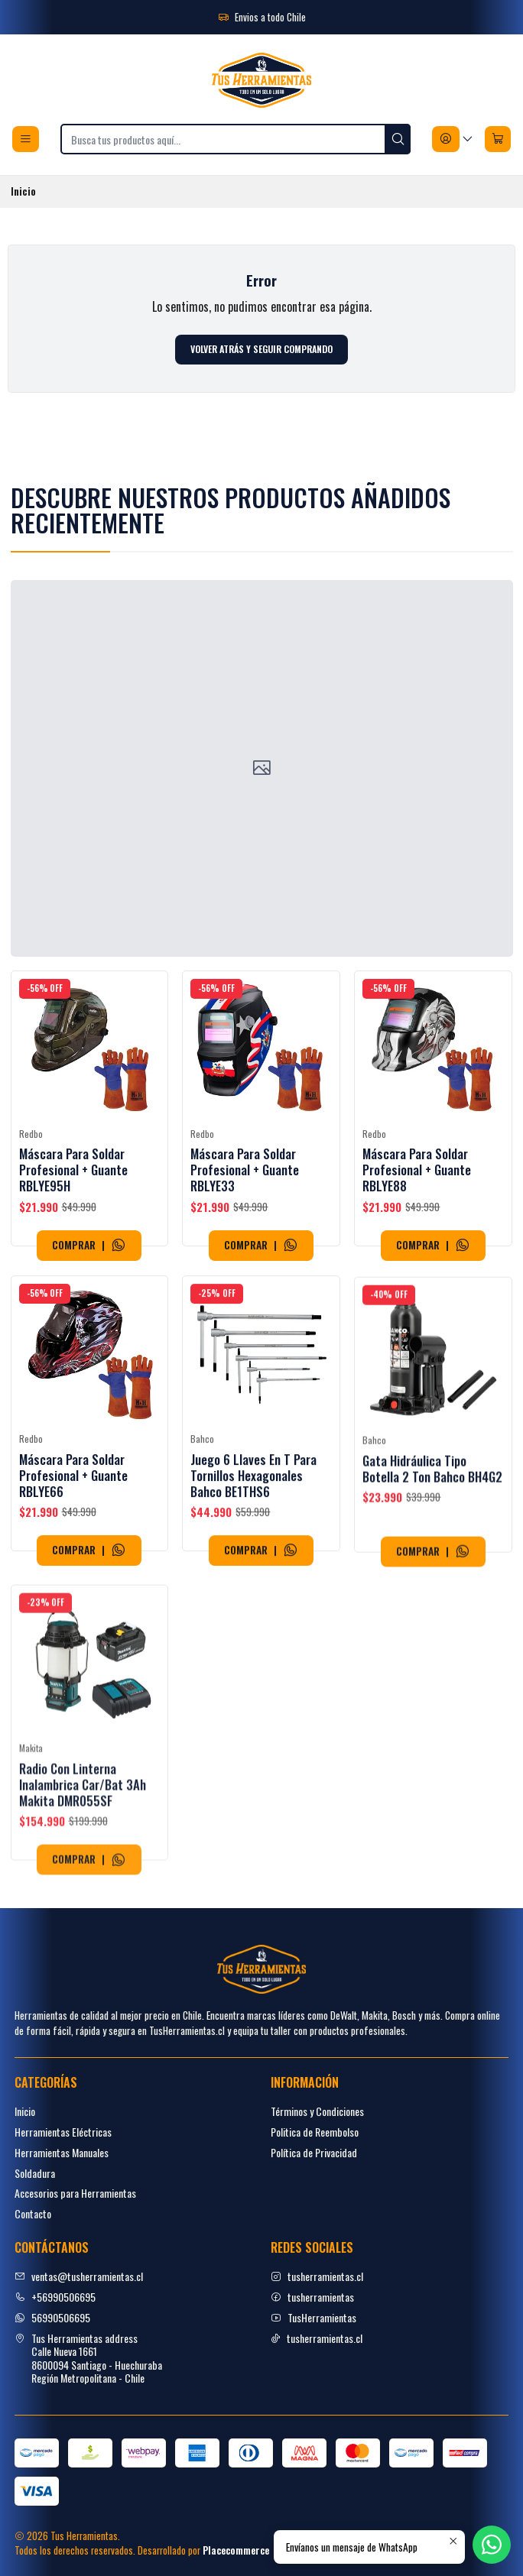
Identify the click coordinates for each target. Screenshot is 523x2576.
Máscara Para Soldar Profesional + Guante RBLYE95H (73, 1197)
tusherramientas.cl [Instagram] (317, 2276)
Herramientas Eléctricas (63, 2132)
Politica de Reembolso (315, 2132)
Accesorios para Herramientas (75, 2193)
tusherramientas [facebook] (312, 2297)
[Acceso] (453, 139)
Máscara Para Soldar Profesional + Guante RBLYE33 (244, 1215)
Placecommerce (236, 2550)
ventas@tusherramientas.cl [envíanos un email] (79, 2276)
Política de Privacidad (314, 2152)
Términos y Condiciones (317, 2111)
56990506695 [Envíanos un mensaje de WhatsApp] (52, 2317)
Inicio (25, 2111)
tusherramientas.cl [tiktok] (316, 2338)
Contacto (33, 2213)
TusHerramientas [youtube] (313, 2317)
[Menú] (25, 139)
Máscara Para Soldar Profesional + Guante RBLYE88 (416, 1236)
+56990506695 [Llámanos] (55, 2297)
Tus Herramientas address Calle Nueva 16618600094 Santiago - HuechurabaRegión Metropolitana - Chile (88, 2358)
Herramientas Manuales (62, 2152)
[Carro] (498, 139)
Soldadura (35, 2173)
